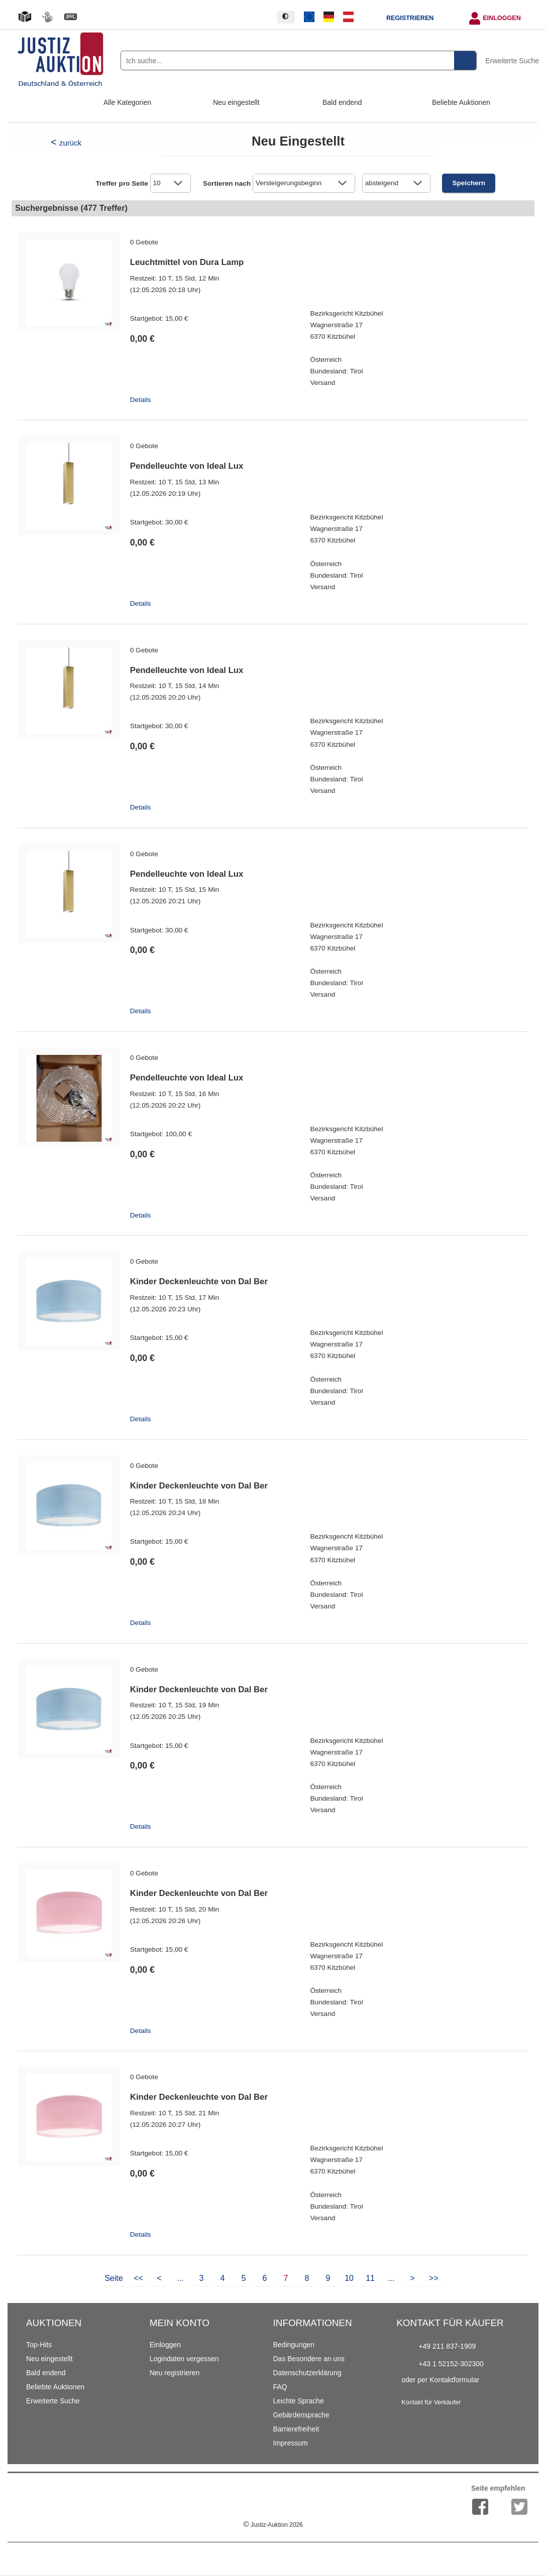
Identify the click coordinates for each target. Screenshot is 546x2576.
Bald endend (342, 102)
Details (140, 399)
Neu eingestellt (236, 102)
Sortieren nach (227, 183)
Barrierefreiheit (296, 2429)
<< (138, 2278)
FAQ (280, 2387)
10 (349, 2278)
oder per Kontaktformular (440, 2380)
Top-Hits (39, 2345)
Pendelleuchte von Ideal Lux (187, 466)
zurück (70, 143)
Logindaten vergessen (184, 2359)
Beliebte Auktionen (461, 102)
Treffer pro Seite (122, 183)
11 (370, 2278)
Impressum (290, 2443)
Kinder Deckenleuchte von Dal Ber (199, 1281)
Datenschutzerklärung (307, 2373)
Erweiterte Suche (512, 61)
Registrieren (409, 18)
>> (434, 2278)
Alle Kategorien (127, 102)
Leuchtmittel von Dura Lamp (187, 262)
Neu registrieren (175, 2373)
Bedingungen (294, 2345)
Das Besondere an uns (309, 2359)
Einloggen (502, 18)
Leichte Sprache (298, 2401)
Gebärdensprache (301, 2415)
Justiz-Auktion (272, 2524)
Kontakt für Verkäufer (431, 2402)
